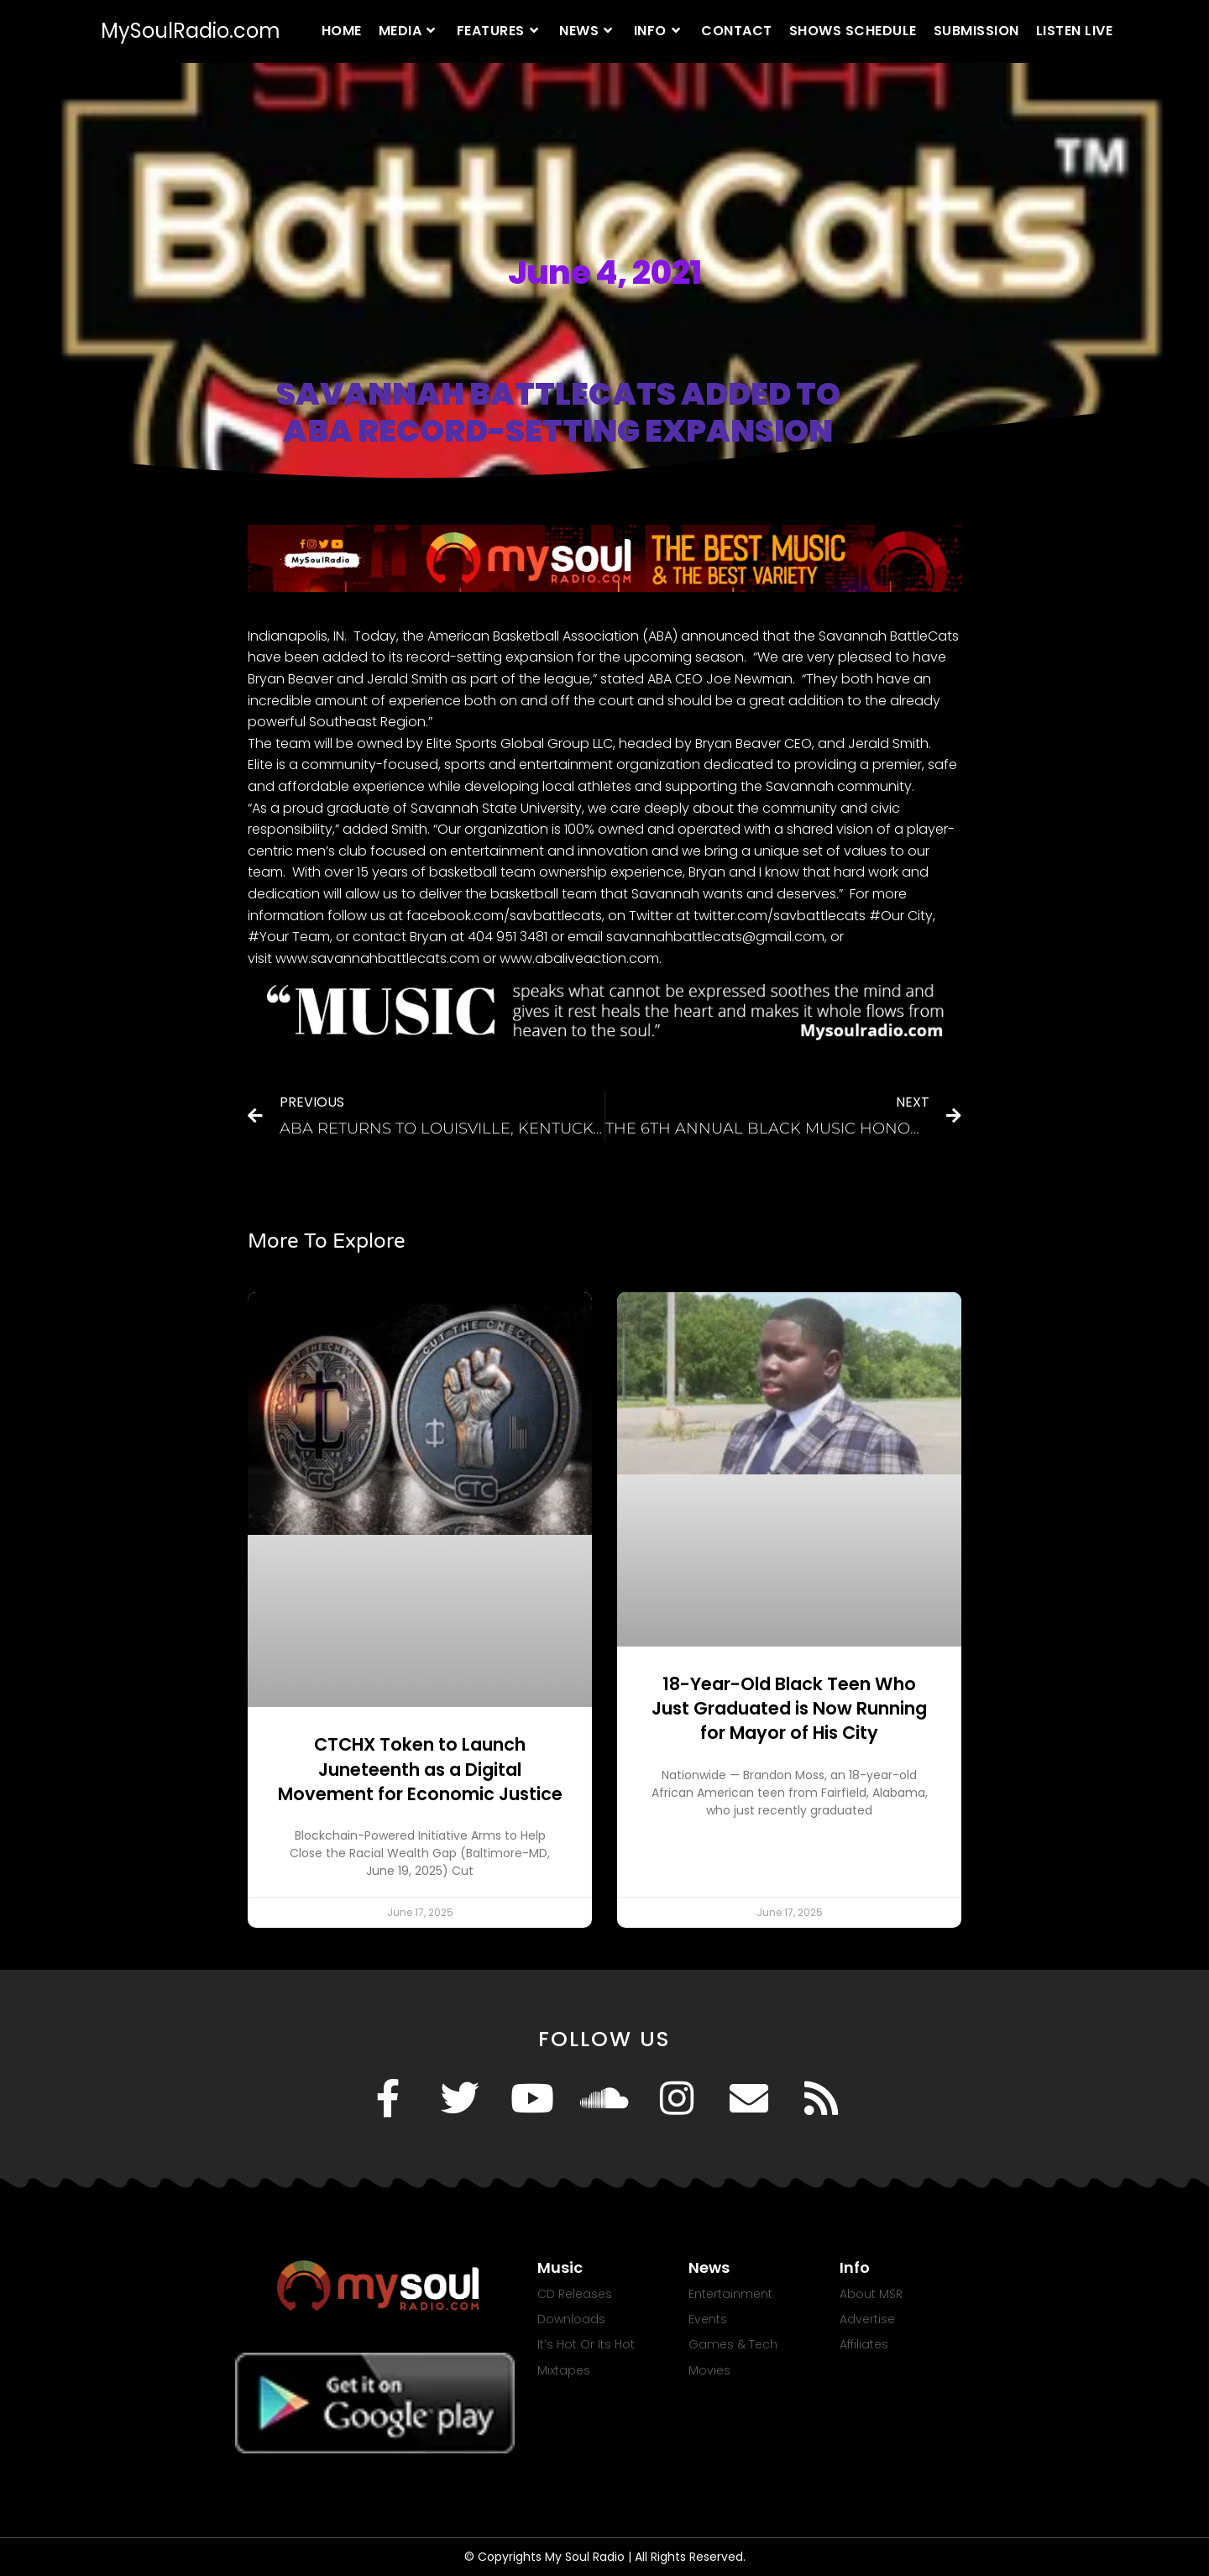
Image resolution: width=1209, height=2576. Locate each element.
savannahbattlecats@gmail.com (715, 936)
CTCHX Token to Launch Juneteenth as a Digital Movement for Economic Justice (420, 1769)
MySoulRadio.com (190, 31)
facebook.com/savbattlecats (504, 915)
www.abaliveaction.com (579, 958)
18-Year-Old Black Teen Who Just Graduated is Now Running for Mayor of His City (789, 1709)
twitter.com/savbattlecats (779, 915)
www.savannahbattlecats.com (377, 958)
